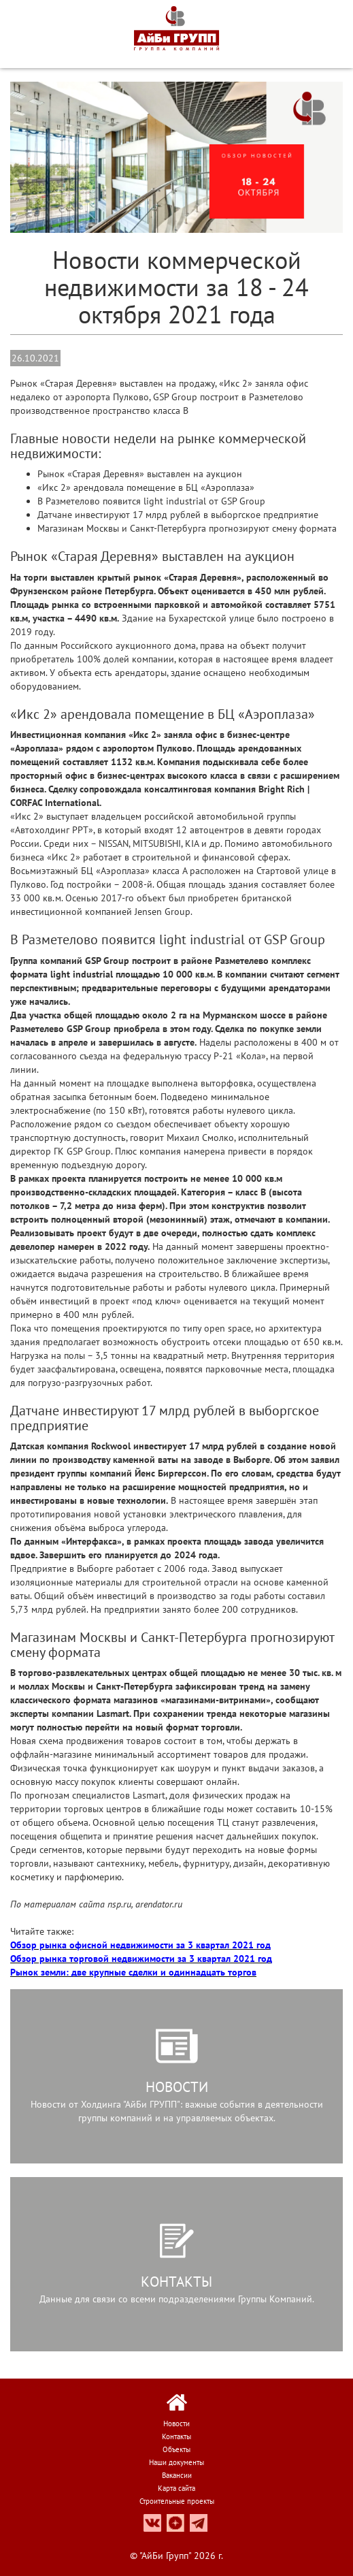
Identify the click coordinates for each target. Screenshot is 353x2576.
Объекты (176, 2449)
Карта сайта (176, 2488)
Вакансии (177, 2475)
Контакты (176, 2436)
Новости (176, 2423)
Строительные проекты (176, 2501)
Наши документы (176, 2462)
